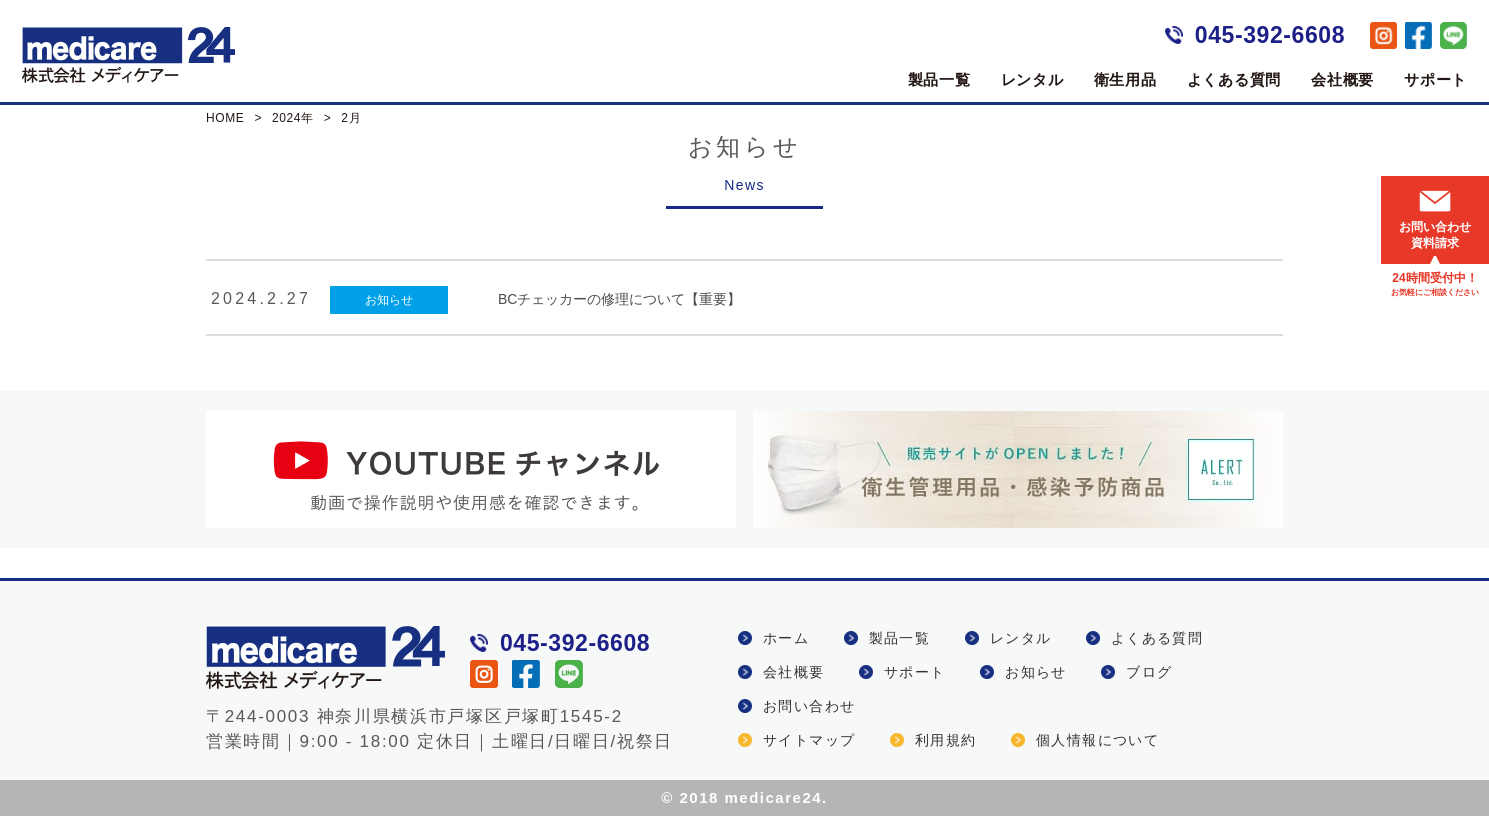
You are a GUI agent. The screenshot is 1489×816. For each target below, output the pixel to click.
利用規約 (946, 740)
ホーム (786, 638)
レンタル (1032, 79)
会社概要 (1342, 79)
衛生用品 (1125, 79)
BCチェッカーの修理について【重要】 (619, 299)
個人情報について (1097, 740)
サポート (1435, 79)
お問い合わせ (809, 706)
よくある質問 (1234, 79)
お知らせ (389, 300)
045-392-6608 (1270, 35)
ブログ (1149, 672)
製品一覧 (939, 79)
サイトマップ (809, 740)
